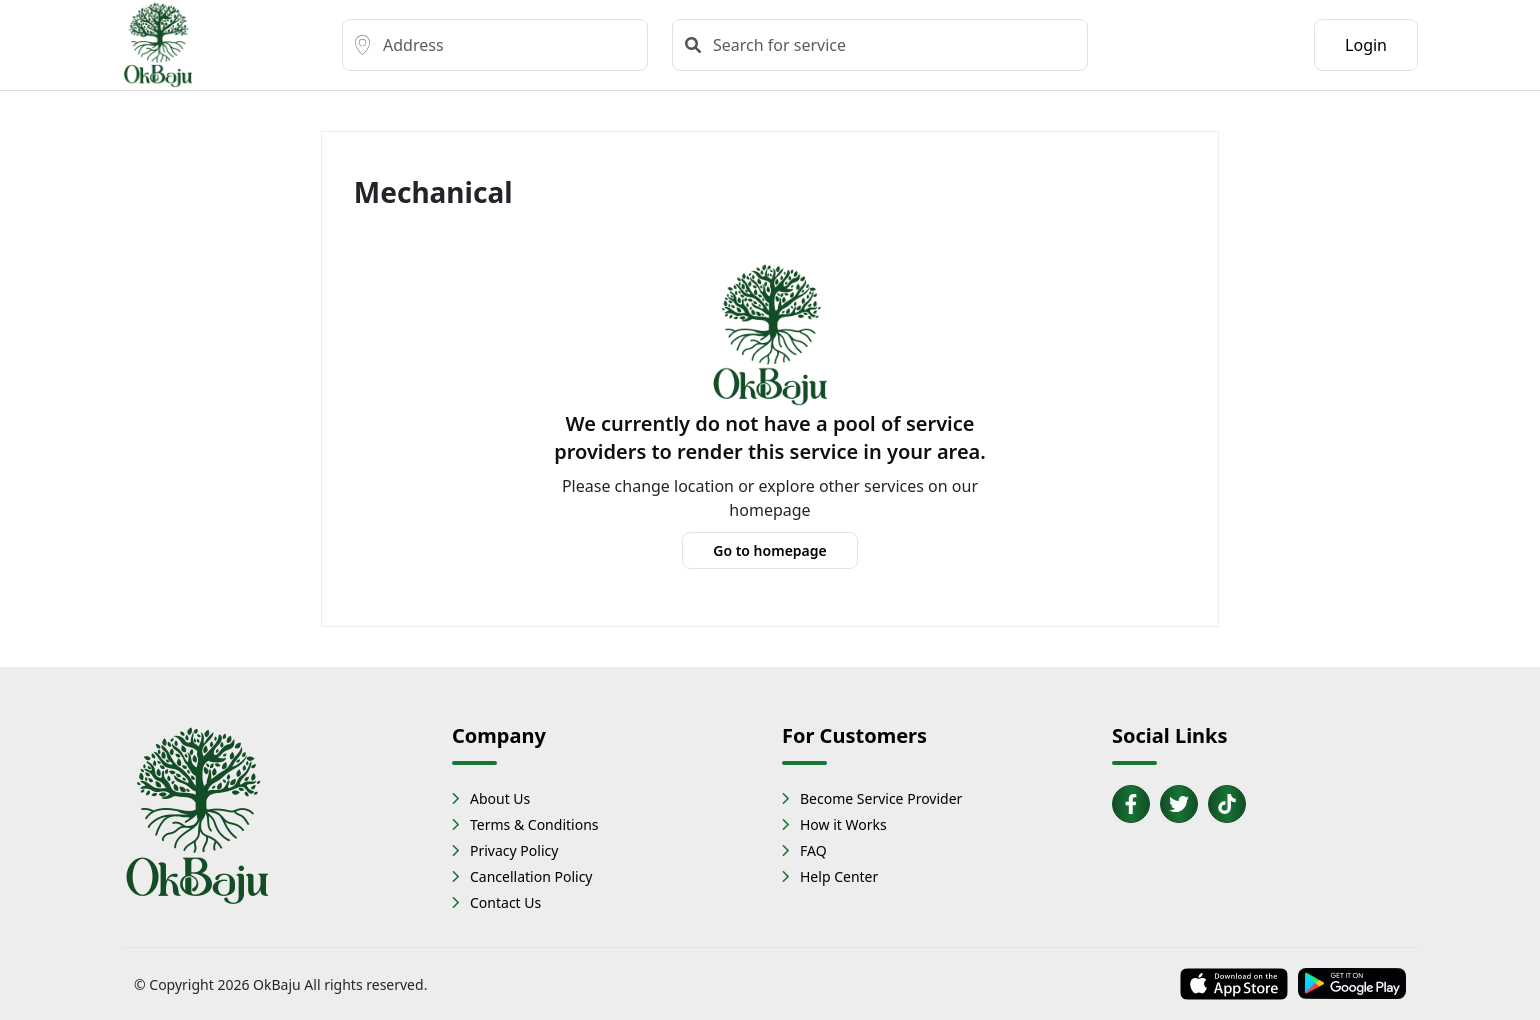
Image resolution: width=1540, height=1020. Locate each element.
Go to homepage (770, 550)
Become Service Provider (881, 798)
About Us (500, 798)
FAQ (813, 850)
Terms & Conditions (534, 824)
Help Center (839, 876)
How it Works (843, 824)
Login (1366, 45)
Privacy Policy (514, 850)
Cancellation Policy (531, 876)
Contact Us (505, 902)
